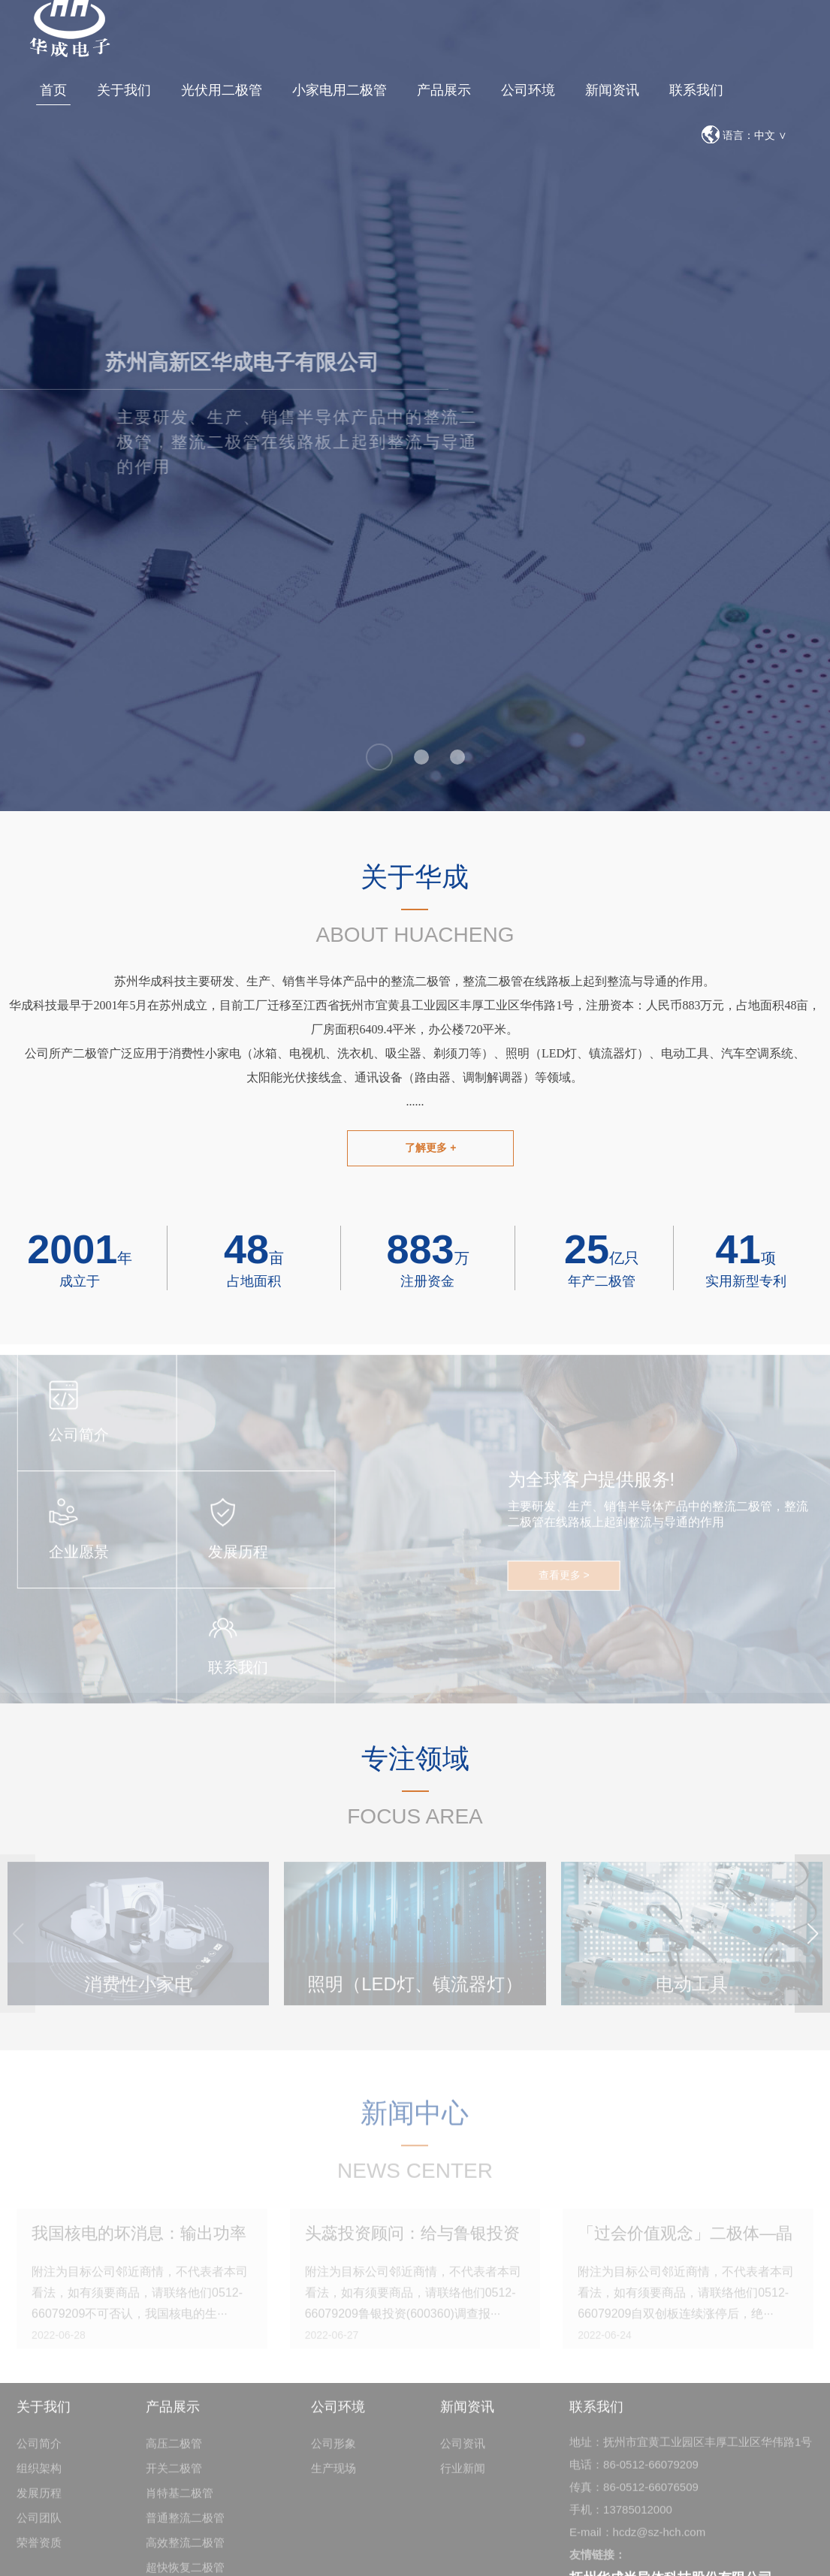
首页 (53, 90)
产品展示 (444, 90)
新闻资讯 (612, 90)
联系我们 (696, 90)
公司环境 (528, 90)
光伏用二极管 (221, 90)
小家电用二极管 (339, 90)
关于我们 (124, 90)
